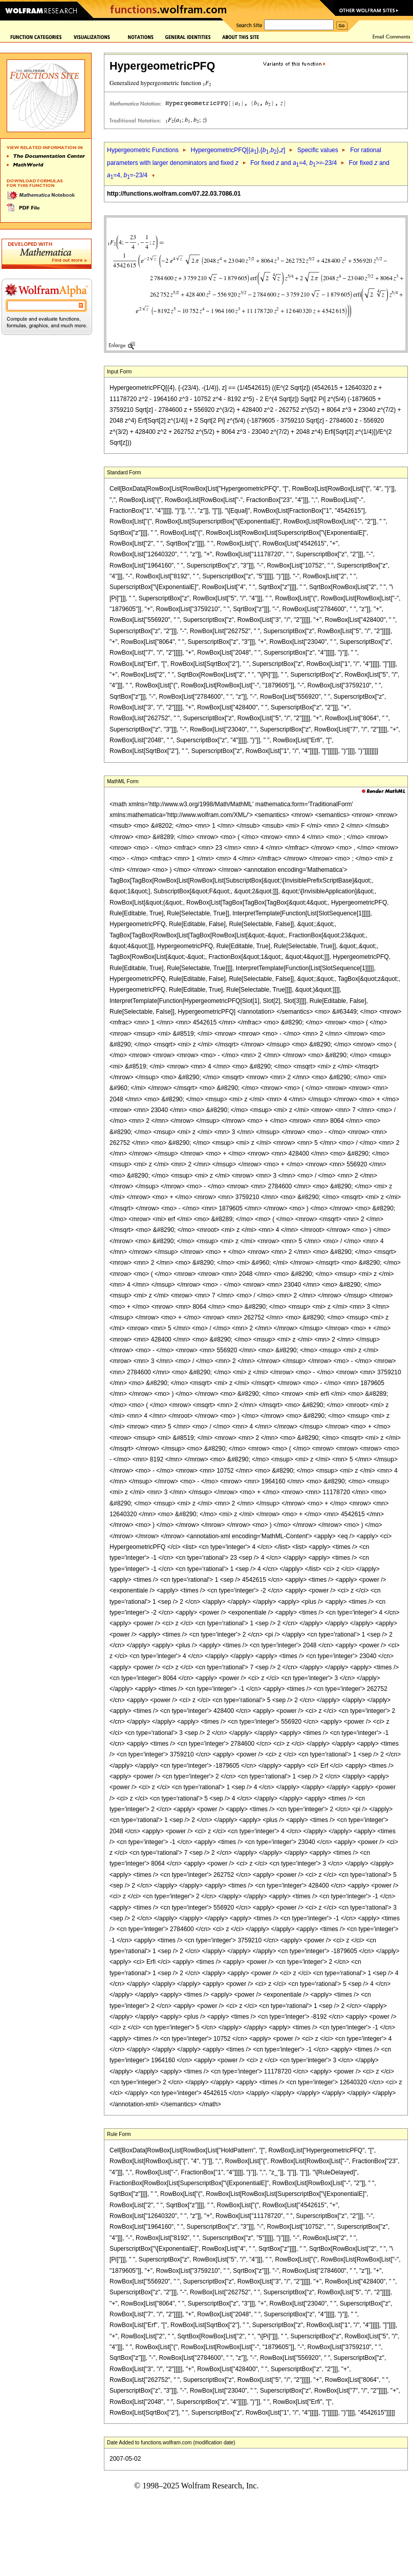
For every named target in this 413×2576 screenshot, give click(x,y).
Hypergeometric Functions (143, 150)
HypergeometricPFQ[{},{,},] (237, 150)
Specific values (317, 150)
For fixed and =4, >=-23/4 (293, 162)
